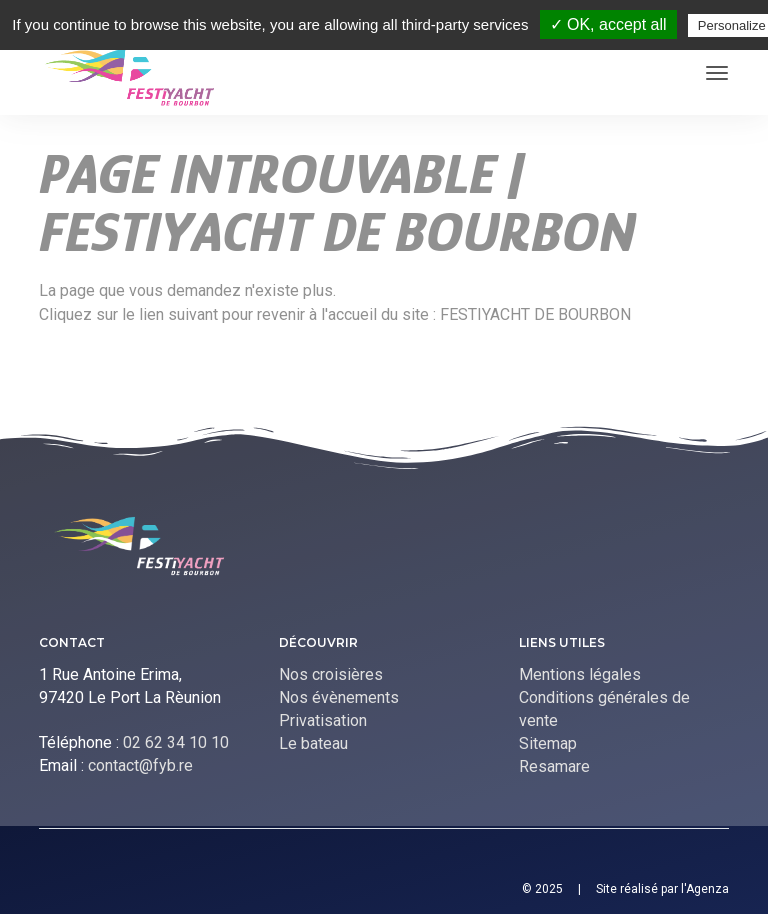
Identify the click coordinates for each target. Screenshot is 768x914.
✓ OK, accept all (608, 24)
